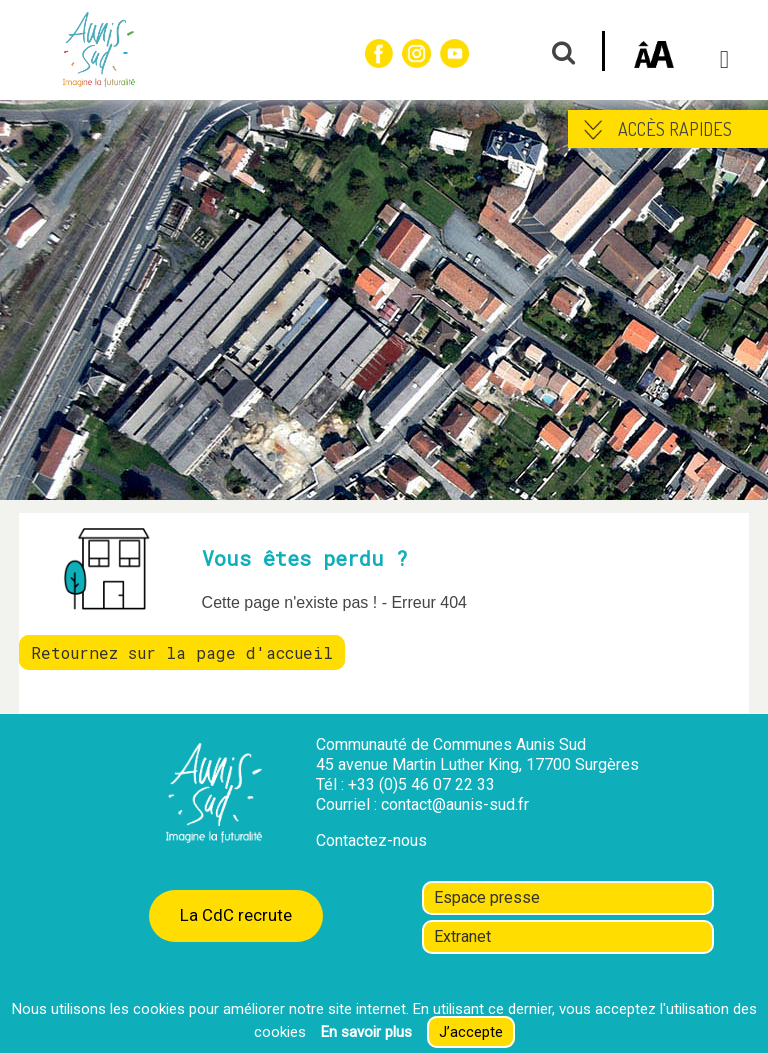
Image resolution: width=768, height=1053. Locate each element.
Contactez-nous (371, 840)
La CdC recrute (236, 915)
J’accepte (471, 1032)
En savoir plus (366, 1032)
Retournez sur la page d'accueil (182, 652)
